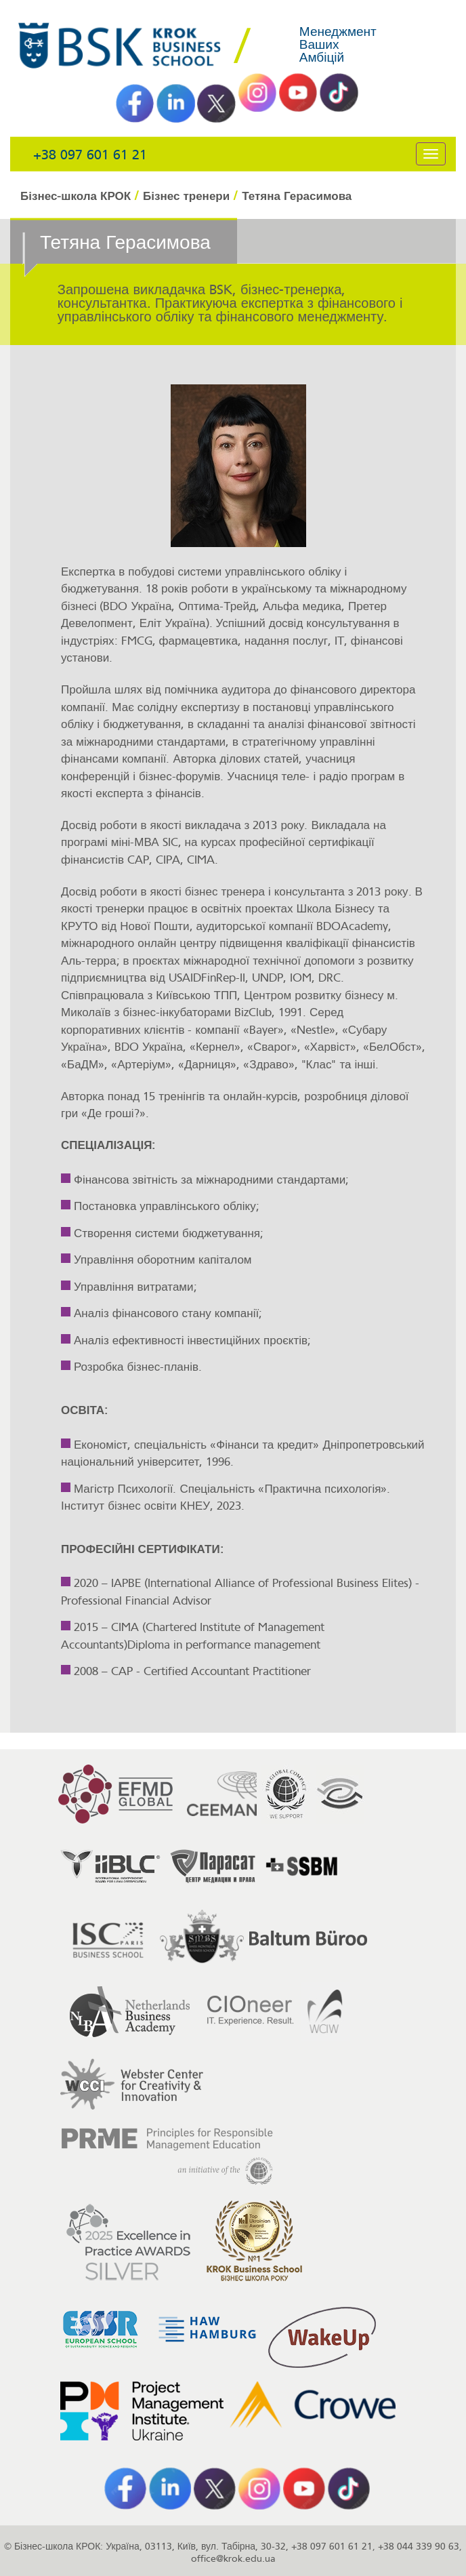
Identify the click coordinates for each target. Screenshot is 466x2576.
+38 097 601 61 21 (90, 155)
